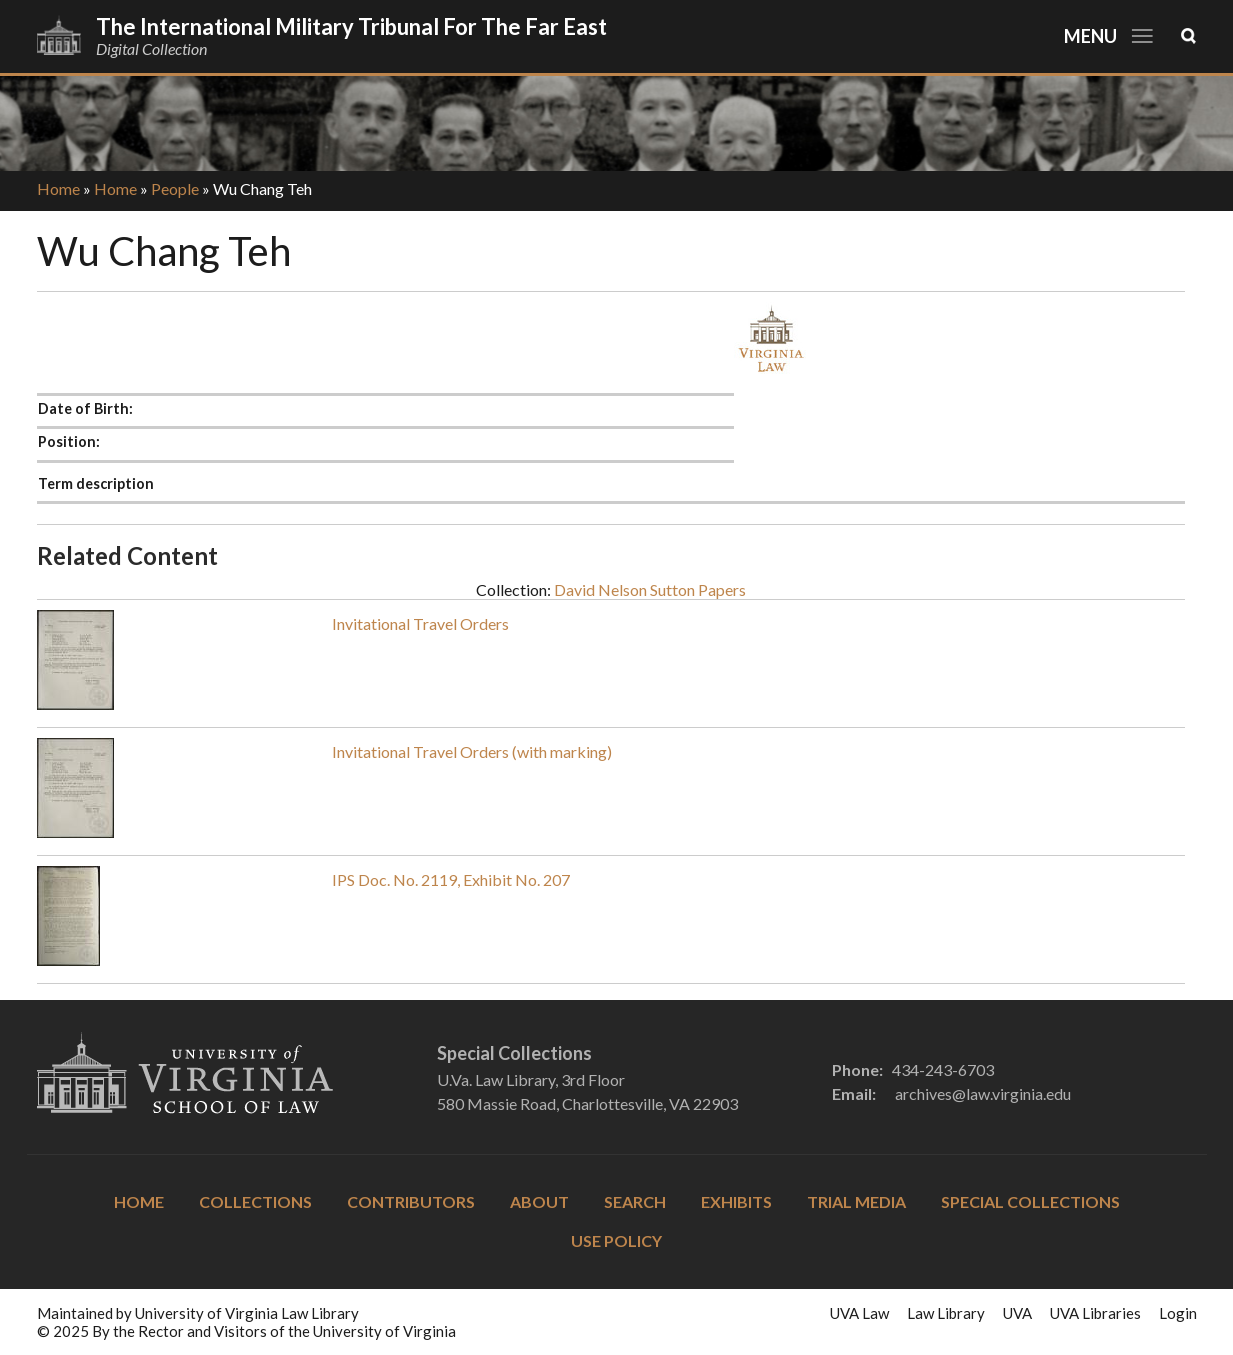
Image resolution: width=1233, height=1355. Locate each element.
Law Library (946, 1313)
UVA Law (859, 1313)
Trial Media (856, 1201)
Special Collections (1030, 1201)
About (539, 1201)
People (175, 188)
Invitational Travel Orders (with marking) (472, 751)
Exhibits (736, 1201)
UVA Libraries (1095, 1313)
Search (635, 1201)
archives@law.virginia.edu (983, 1093)
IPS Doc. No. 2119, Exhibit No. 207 (451, 879)
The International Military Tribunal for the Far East (351, 26)
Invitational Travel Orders (420, 623)
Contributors (411, 1201)
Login (1178, 1313)
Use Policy (616, 1240)
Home (58, 188)
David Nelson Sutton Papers (650, 589)
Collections (255, 1201)
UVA (1017, 1313)
